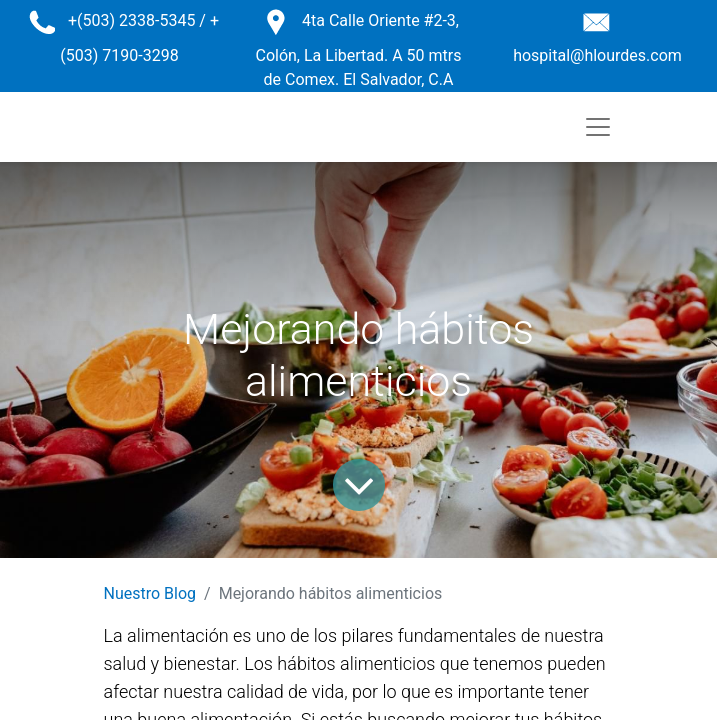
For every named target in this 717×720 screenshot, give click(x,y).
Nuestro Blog (150, 593)
